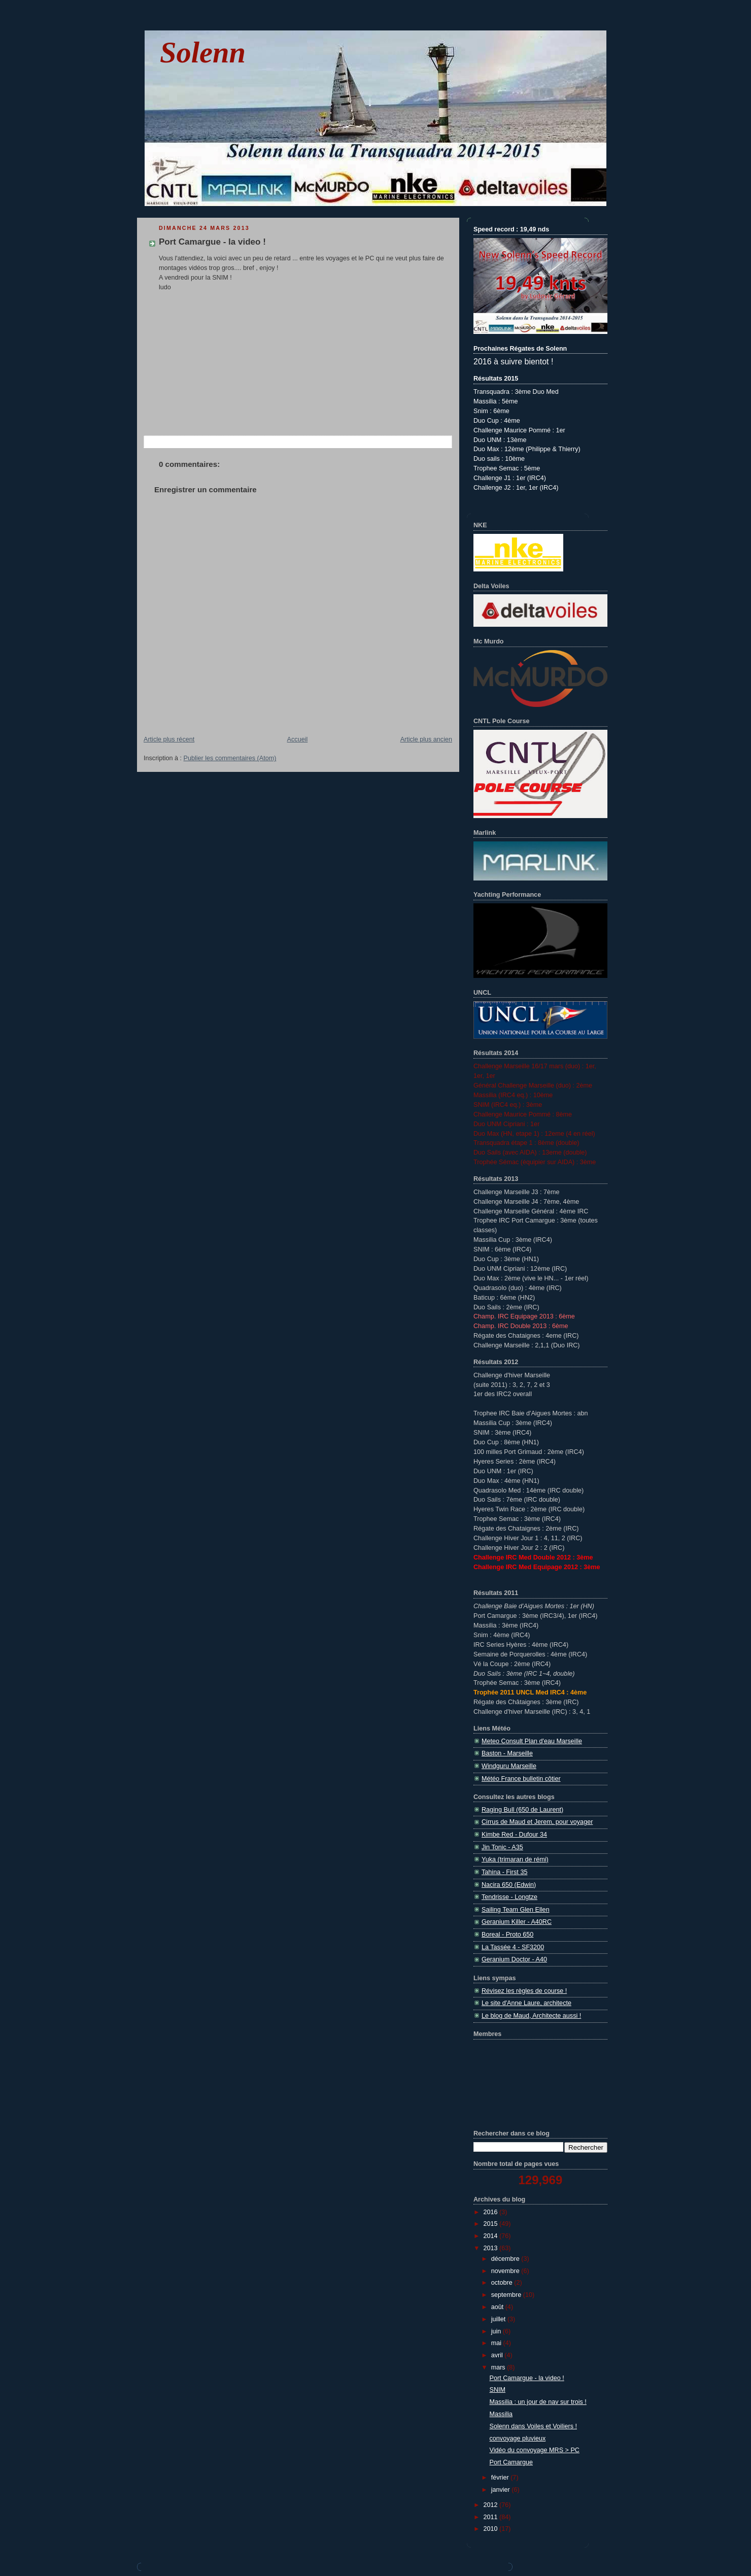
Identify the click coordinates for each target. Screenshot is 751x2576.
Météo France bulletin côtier (521, 1778)
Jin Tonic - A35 (502, 1847)
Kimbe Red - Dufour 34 (514, 1834)
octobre (503, 2282)
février (501, 2477)
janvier (501, 2489)
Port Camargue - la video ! (212, 242)
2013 (492, 2248)
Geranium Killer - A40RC (517, 1921)
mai (497, 2343)
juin (497, 2331)
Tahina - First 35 (504, 1872)
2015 (492, 2223)
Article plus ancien (426, 739)
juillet (499, 2319)
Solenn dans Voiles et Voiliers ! (533, 2426)
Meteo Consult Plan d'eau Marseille (532, 1741)
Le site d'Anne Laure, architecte (526, 2003)
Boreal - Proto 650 (507, 1934)
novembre (506, 2271)
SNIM (498, 2389)
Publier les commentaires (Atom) (230, 758)
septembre (507, 2294)
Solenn (203, 52)
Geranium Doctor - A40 (514, 1959)
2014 (492, 2236)
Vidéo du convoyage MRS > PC (534, 2450)
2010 (492, 2528)
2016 (492, 2212)
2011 (492, 2517)
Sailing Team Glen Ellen (516, 1909)
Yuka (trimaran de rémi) (515, 1859)
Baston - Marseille (507, 1753)
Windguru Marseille (509, 1766)
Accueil (297, 739)
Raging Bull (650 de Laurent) (522, 1809)
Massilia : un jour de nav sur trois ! (538, 2401)
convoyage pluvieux (518, 2438)
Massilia (501, 2414)
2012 (492, 2505)
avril (498, 2355)
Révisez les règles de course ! (524, 1990)
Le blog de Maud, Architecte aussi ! (531, 2015)
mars (499, 2367)
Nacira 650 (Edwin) (509, 1884)
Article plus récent (169, 739)
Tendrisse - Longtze (509, 1897)
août (498, 2307)
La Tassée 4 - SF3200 (513, 1947)
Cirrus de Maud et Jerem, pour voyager (537, 1821)
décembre (506, 2258)
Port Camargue (511, 2462)
